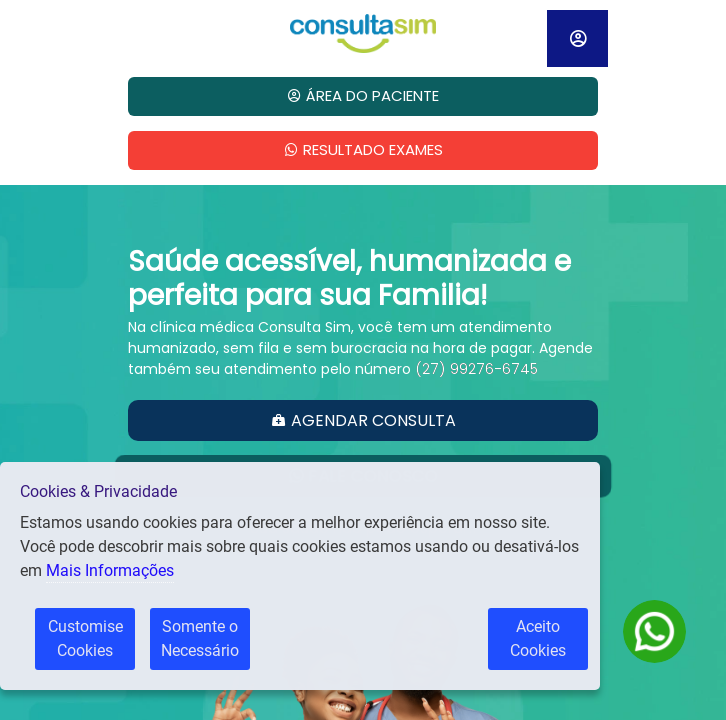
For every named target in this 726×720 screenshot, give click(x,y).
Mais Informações (110, 570)
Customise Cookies (85, 638)
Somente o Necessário (200, 638)
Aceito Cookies (549, 638)
